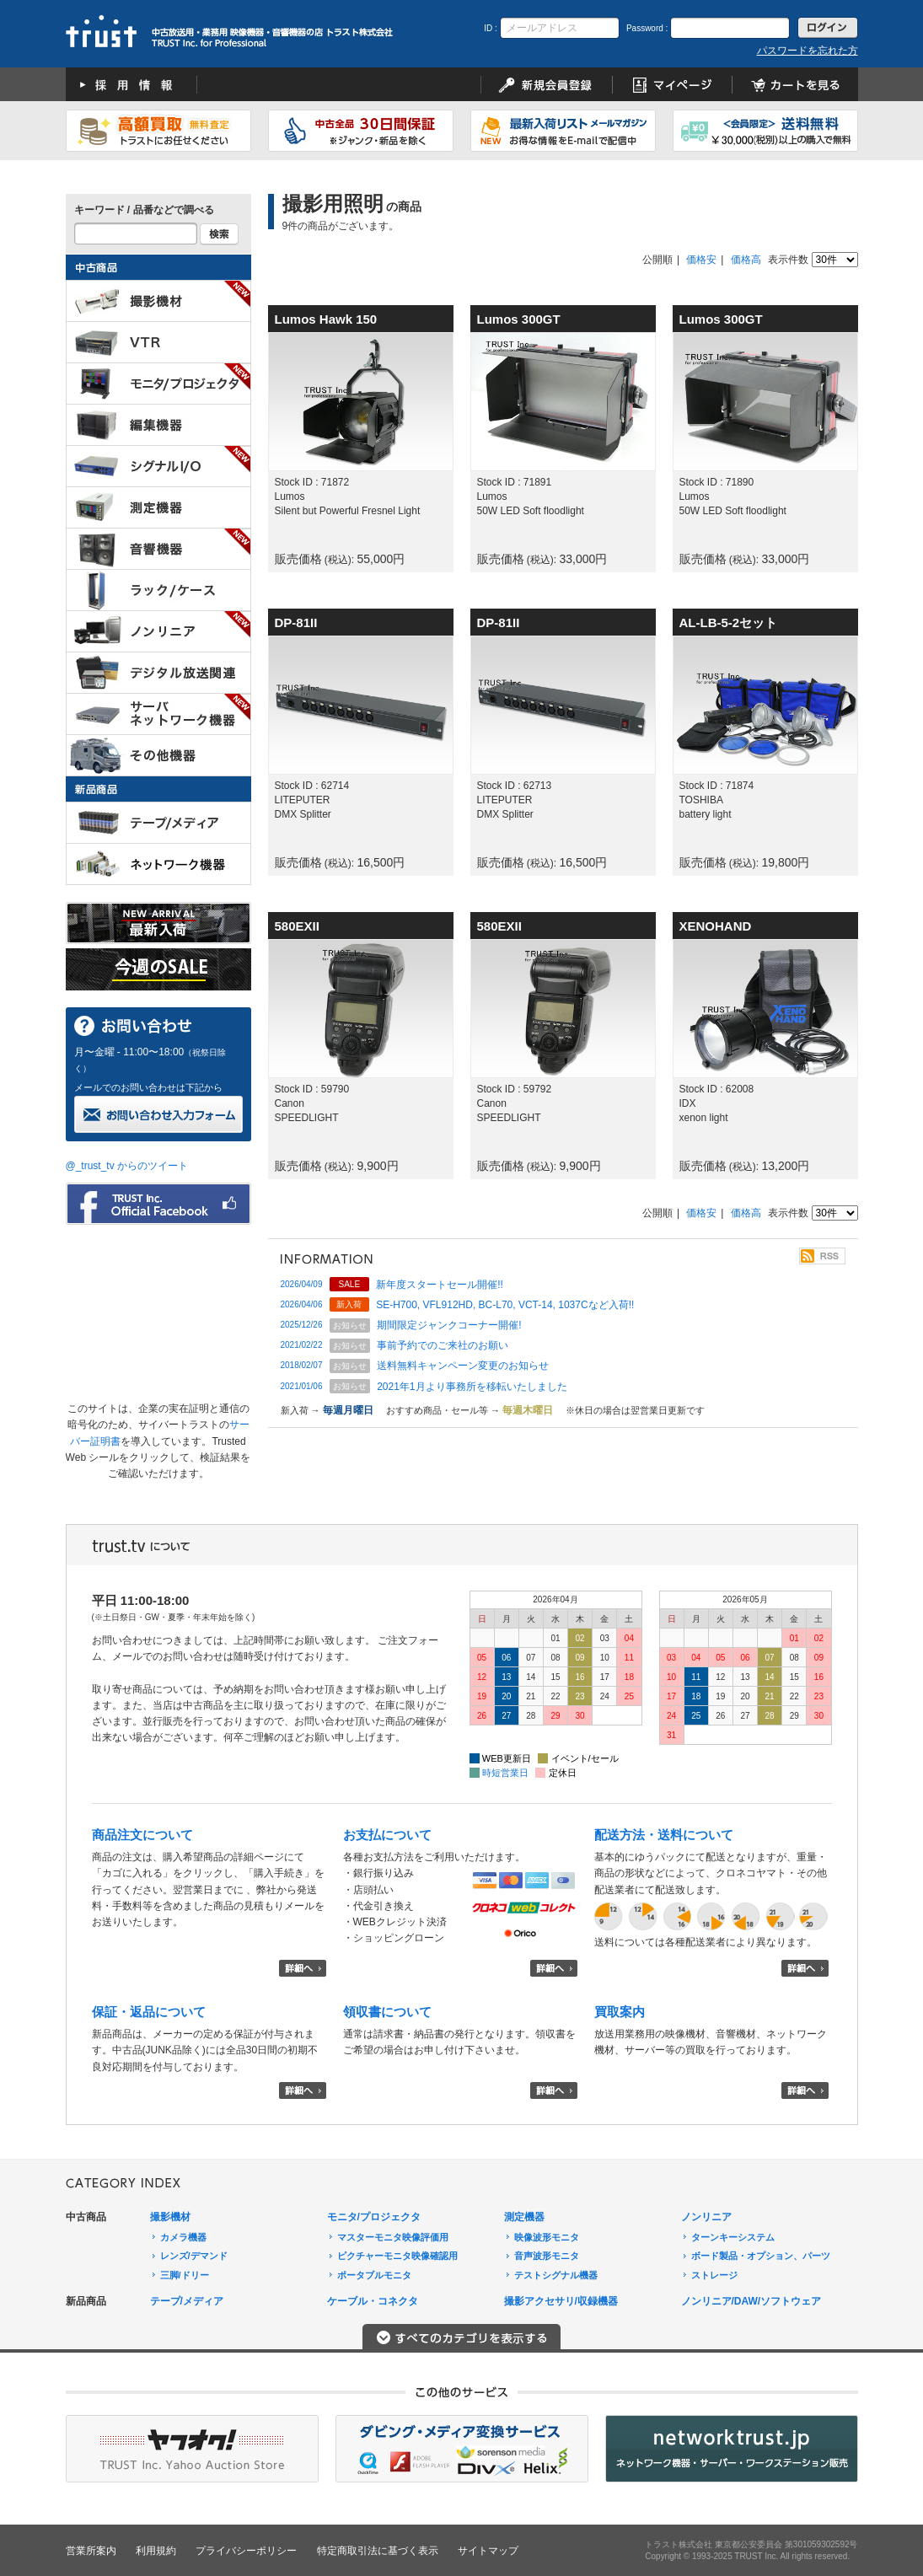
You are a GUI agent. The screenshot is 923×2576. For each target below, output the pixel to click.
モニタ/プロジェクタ (374, 2217)
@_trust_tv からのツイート (127, 1166)
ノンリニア (706, 2217)
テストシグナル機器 (556, 2275)
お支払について (387, 1834)
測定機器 (524, 2217)
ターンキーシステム (733, 2237)
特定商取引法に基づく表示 (377, 2551)
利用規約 (156, 2551)
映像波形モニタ (546, 2237)
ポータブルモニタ (374, 2275)
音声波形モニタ (546, 2256)
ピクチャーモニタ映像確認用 (397, 2256)
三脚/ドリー (184, 2275)
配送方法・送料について (663, 1834)
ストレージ (714, 2275)
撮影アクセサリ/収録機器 (561, 2301)
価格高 (746, 260)
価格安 (701, 260)
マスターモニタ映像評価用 (392, 2237)
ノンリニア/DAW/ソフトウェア (751, 2301)
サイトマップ (488, 2551)
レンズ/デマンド (194, 2256)
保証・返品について (149, 2011)
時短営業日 (505, 1773)
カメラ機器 (183, 2237)
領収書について (387, 2011)
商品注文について (142, 1834)
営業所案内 (91, 2551)
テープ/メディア (186, 2301)
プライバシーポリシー (246, 2551)
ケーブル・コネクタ (372, 2301)
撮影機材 (170, 2217)
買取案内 (619, 2011)
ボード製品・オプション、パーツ (760, 2256)
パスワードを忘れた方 (807, 50)
